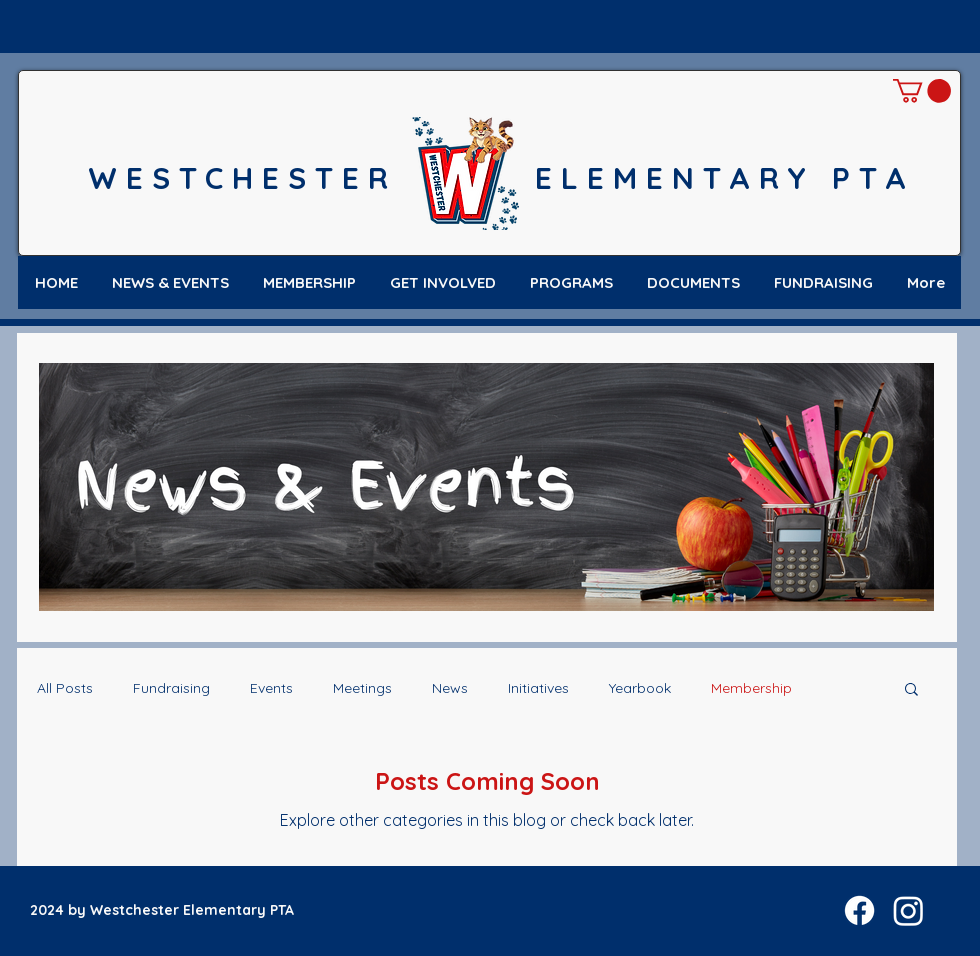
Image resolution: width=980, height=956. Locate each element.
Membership (751, 688)
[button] (922, 91)
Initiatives (538, 688)
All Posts (65, 688)
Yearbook (640, 688)
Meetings (362, 688)
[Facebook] (859, 910)
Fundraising (171, 688)
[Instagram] (908, 910)
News (450, 688)
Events (271, 688)
